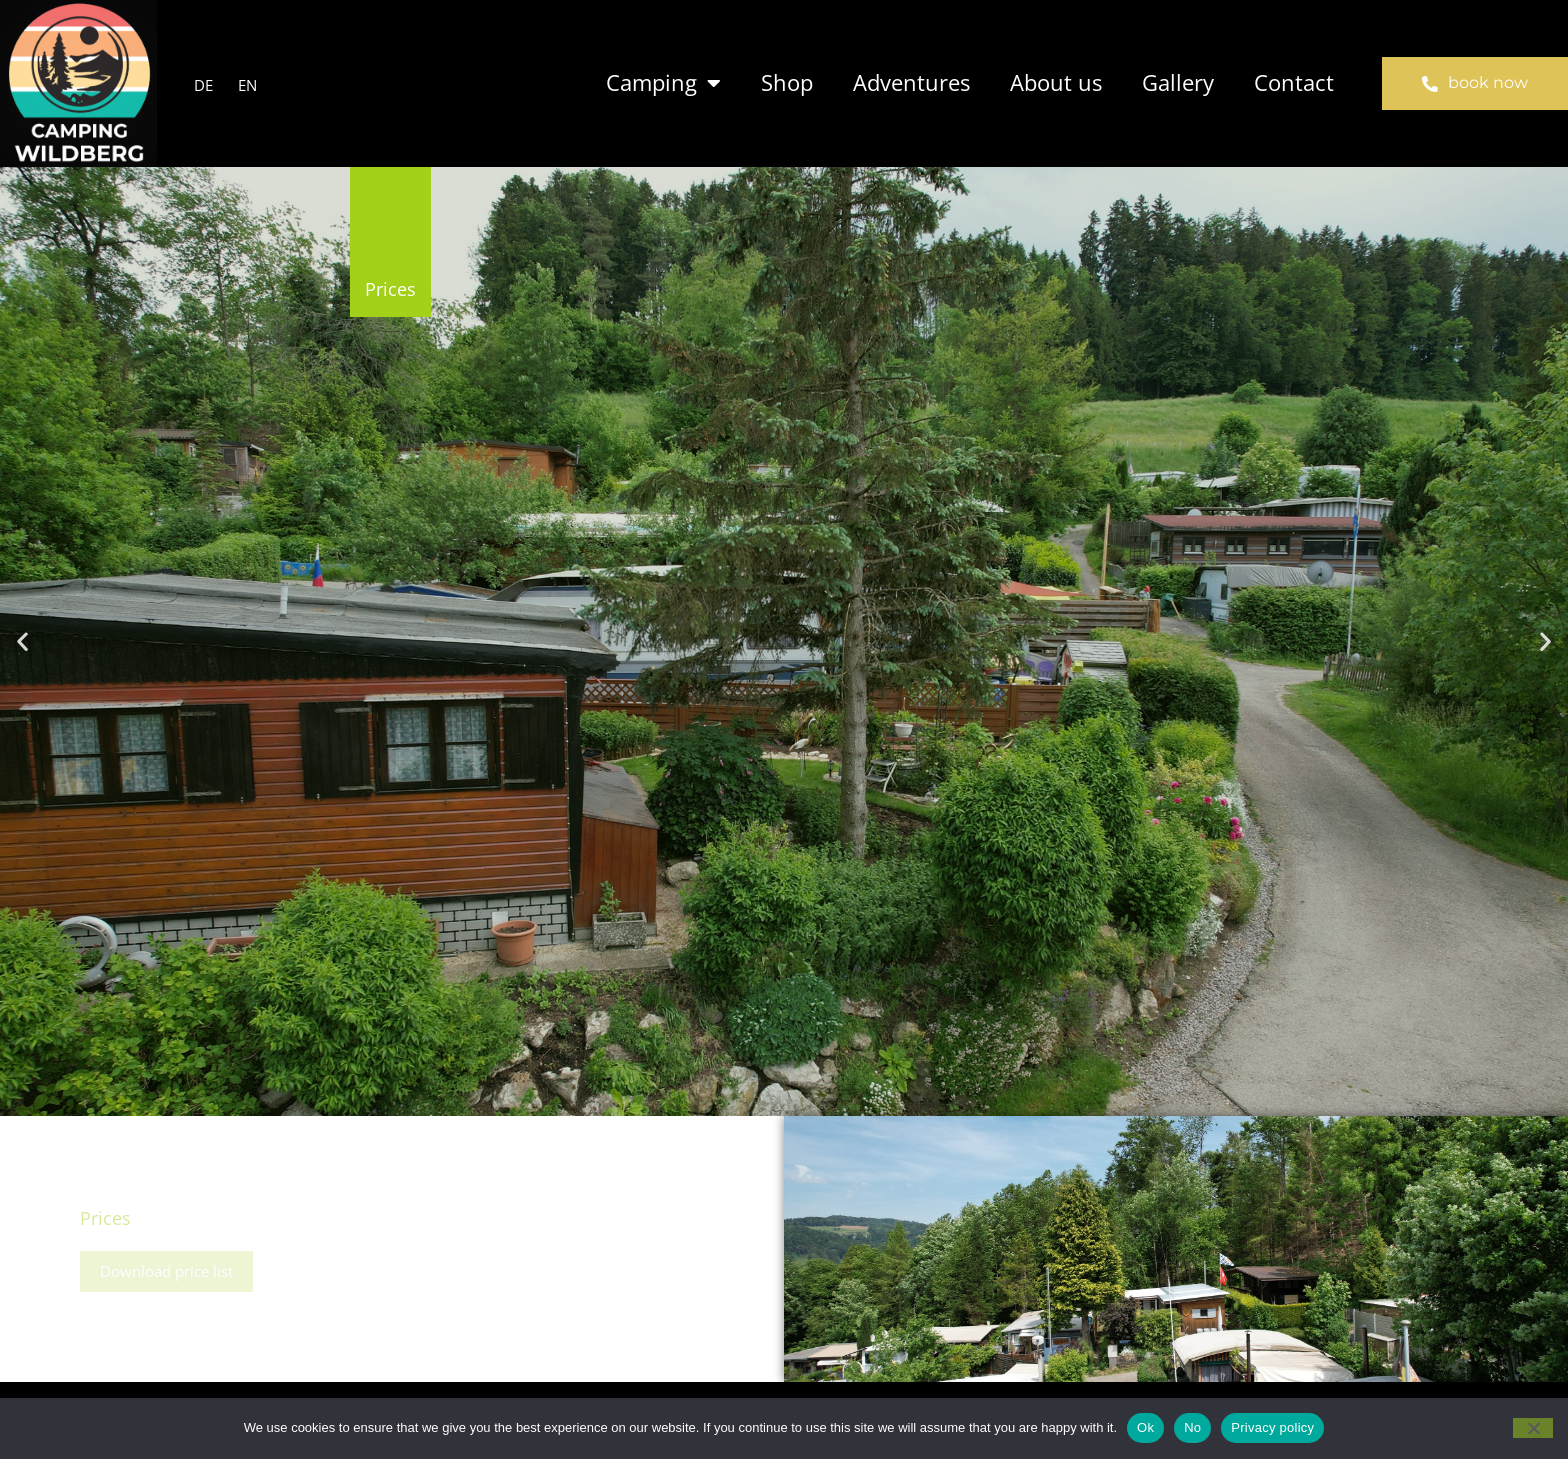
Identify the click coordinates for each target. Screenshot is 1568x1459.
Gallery (1178, 82)
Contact (1294, 82)
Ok (1145, 1427)
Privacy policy (1272, 1427)
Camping (663, 84)
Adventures (911, 82)
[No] (1533, 1428)
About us (1056, 82)
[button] (22, 641)
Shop (787, 82)
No (1192, 1427)
